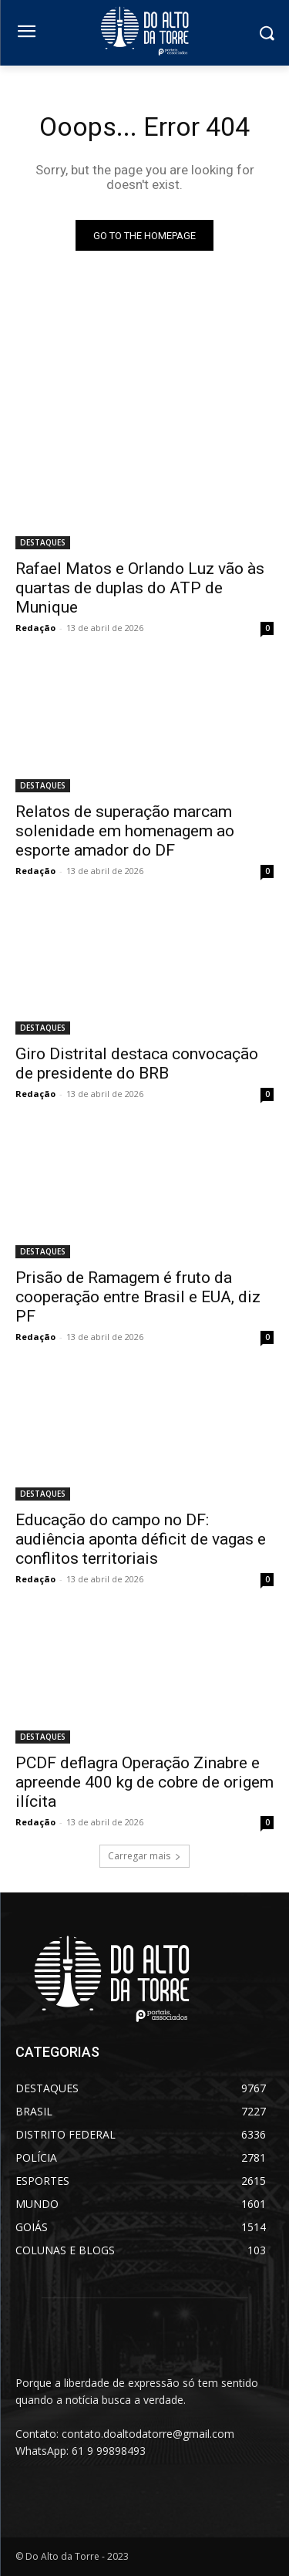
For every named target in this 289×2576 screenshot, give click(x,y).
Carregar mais (144, 1855)
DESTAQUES (43, 542)
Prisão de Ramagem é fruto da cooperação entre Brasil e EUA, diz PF (137, 1296)
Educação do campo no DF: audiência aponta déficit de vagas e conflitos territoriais (140, 1539)
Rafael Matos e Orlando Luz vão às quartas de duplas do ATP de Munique (139, 587)
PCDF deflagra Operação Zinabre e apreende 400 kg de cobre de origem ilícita (144, 1782)
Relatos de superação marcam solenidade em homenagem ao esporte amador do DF (124, 830)
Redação (35, 627)
